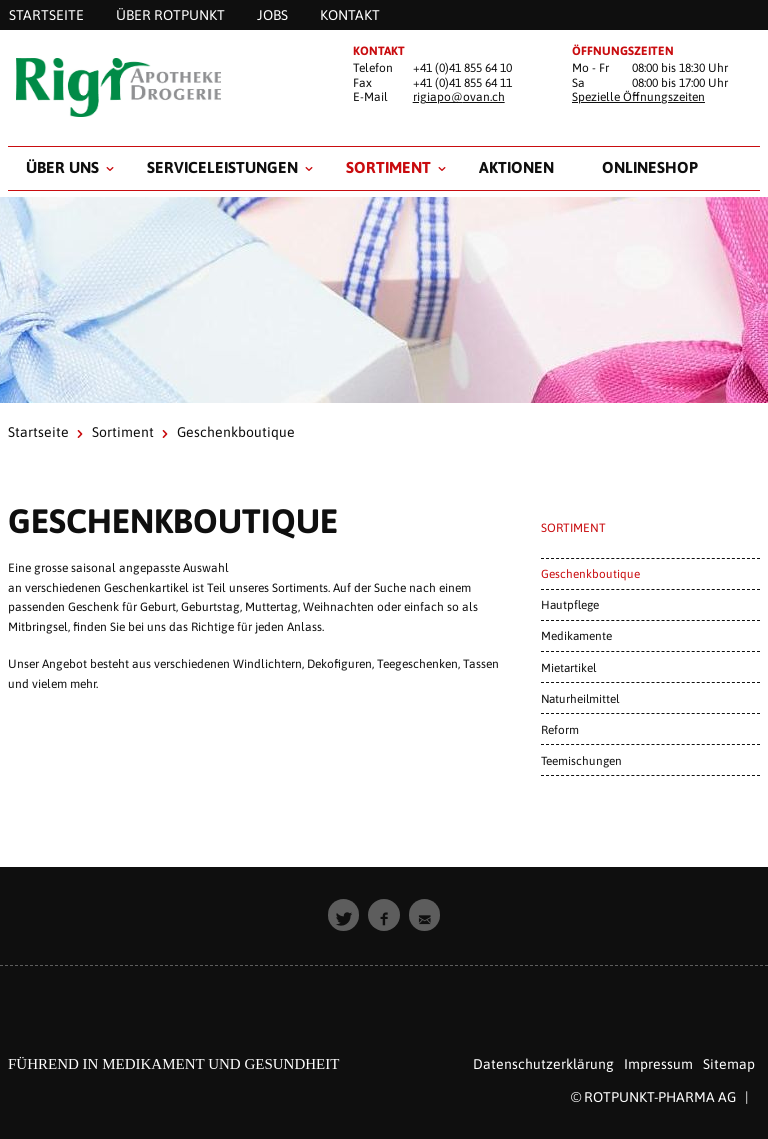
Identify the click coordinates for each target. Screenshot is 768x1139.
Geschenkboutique (590, 573)
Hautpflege (570, 604)
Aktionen (516, 167)
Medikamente (576, 635)
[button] (344, 915)
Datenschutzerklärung (543, 1064)
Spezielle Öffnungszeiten (638, 97)
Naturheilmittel (580, 698)
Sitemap (729, 1064)
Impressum (658, 1064)
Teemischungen (581, 760)
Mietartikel (568, 667)
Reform (560, 729)
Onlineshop (650, 167)
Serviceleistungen (222, 167)
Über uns (62, 167)
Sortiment (388, 167)
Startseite (38, 432)
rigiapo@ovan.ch (459, 97)
